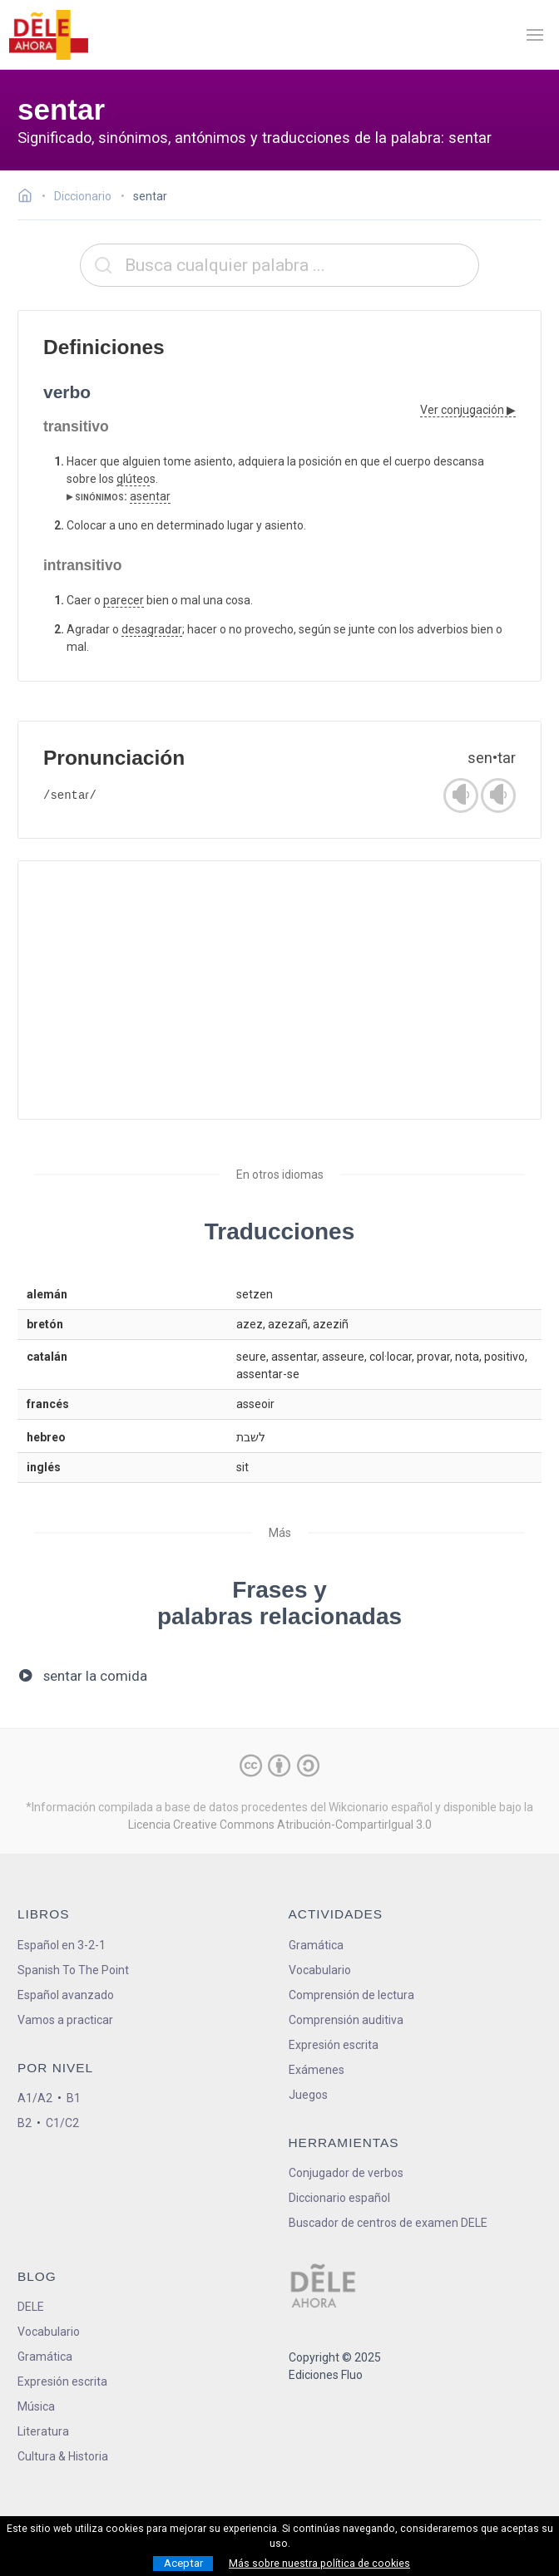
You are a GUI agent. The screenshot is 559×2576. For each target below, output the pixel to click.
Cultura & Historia (62, 2456)
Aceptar (183, 2563)
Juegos (308, 2094)
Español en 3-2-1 (61, 1945)
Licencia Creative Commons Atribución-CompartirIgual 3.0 (280, 1824)
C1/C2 (62, 2123)
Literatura (43, 2431)
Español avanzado (65, 1995)
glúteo (133, 478)
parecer (123, 600)
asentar (150, 496)
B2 (24, 2123)
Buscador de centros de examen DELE (388, 2222)
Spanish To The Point (73, 1970)
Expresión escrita (333, 2044)
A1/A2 (34, 2098)
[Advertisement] (279, 990)
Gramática (316, 1945)
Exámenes (316, 2069)
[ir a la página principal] (48, 35)
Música (36, 2406)
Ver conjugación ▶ (468, 409)
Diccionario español (339, 2197)
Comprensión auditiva (346, 2020)
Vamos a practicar (65, 2020)
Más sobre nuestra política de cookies (319, 2563)
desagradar (151, 629)
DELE (30, 2306)
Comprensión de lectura (351, 1995)
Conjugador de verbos (346, 2173)
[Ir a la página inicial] (29, 198)
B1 (74, 2098)
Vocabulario (320, 1970)
